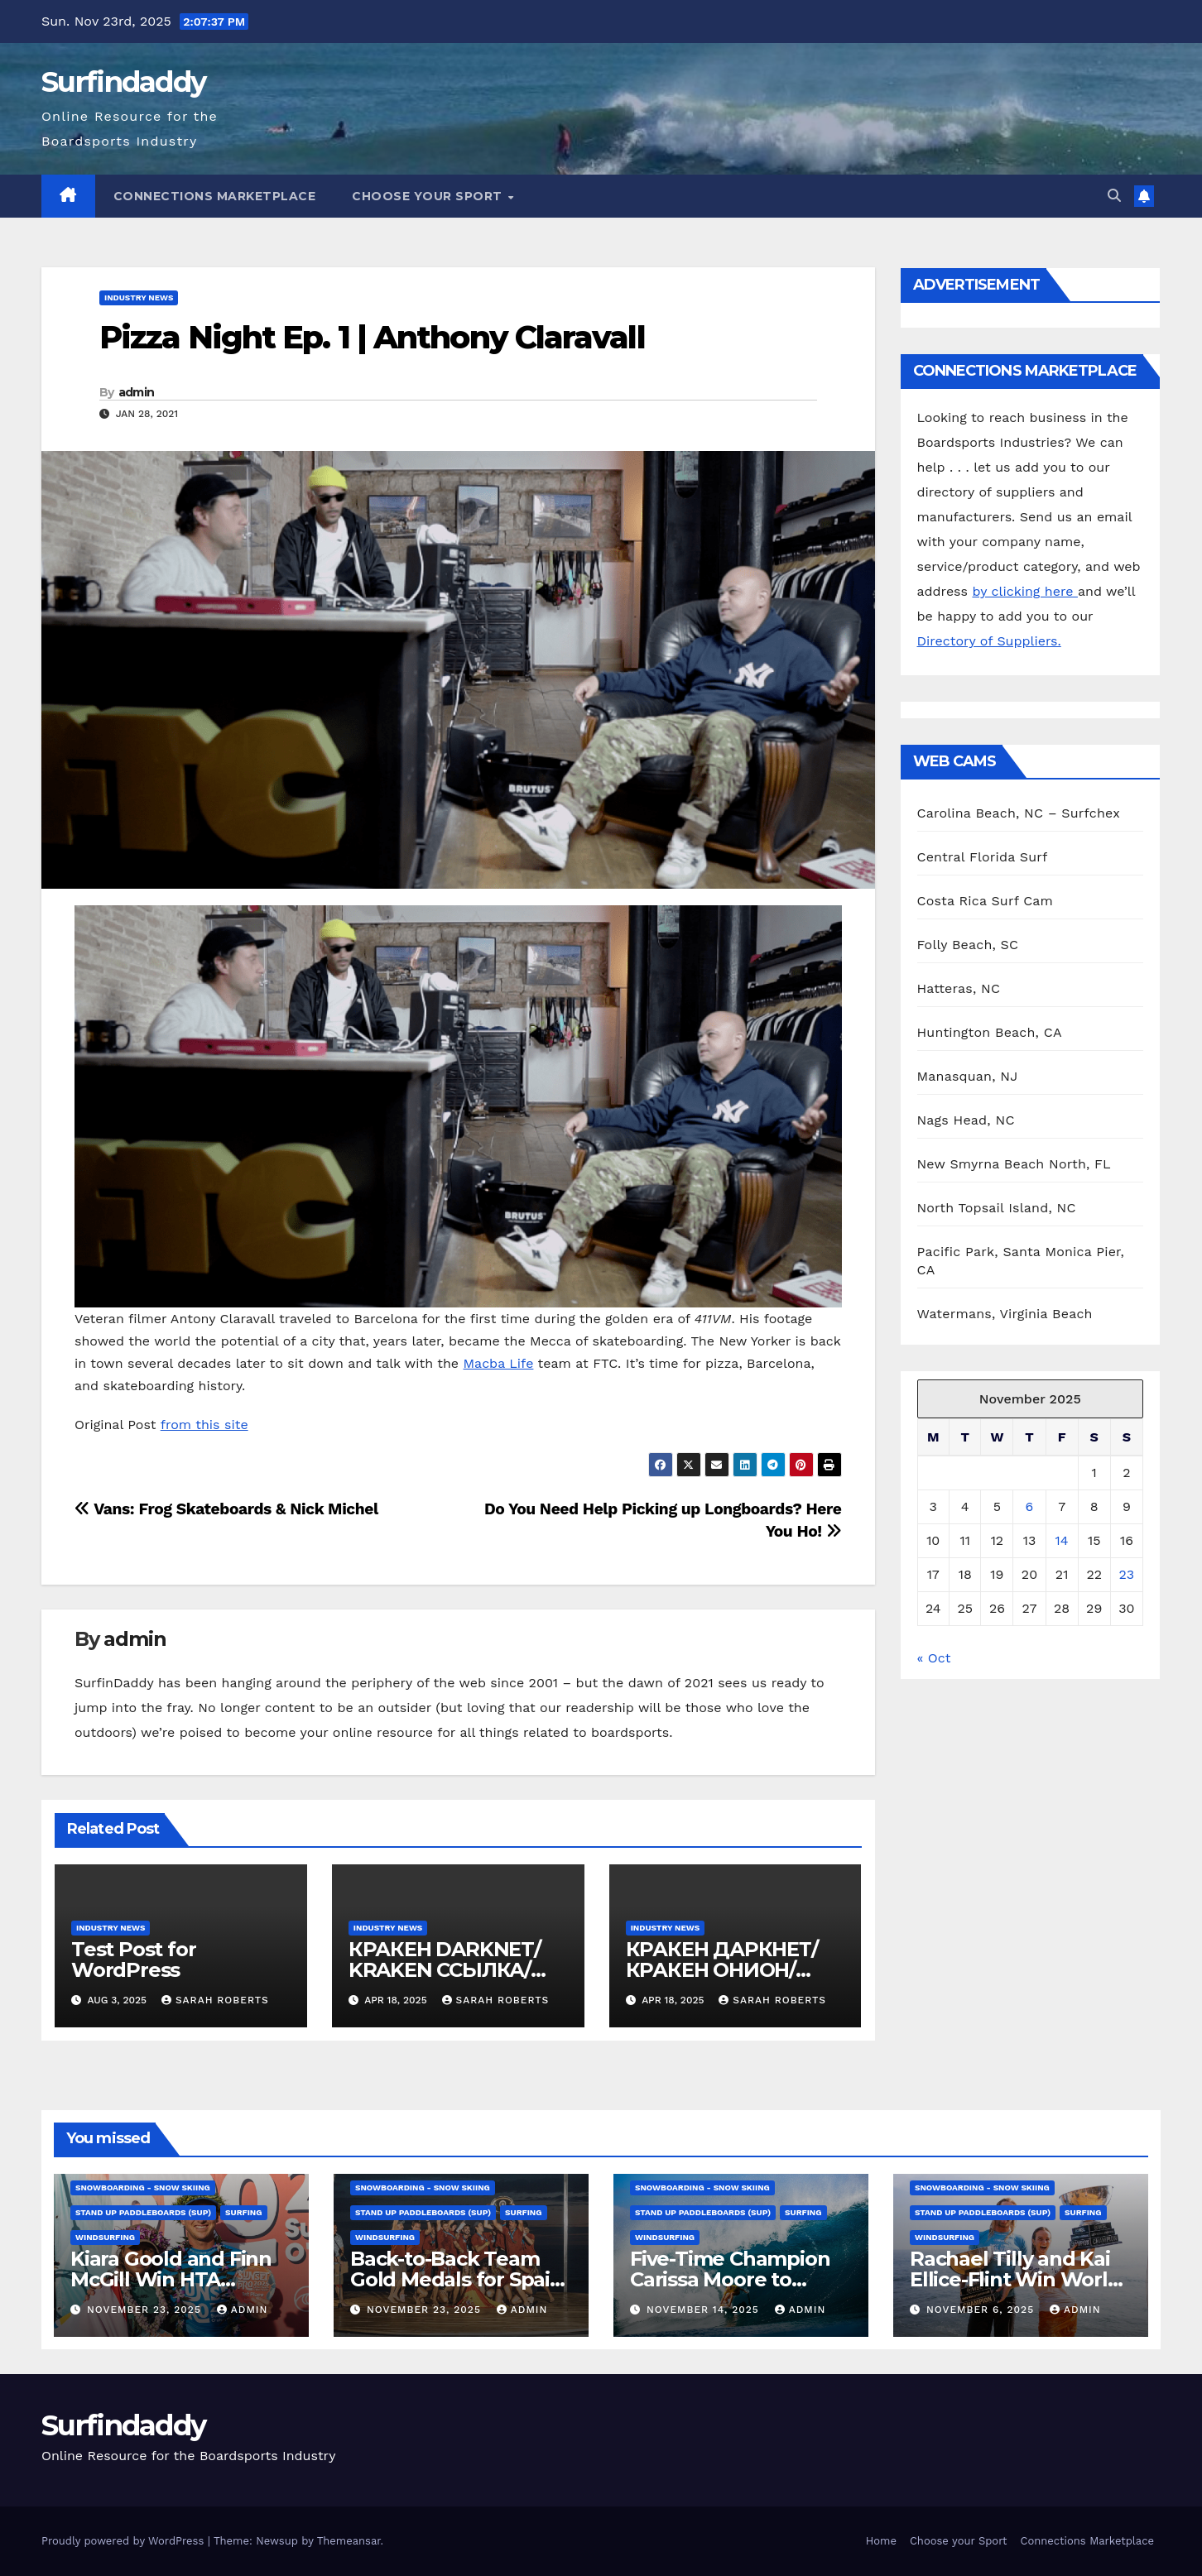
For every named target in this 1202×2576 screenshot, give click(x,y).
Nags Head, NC (966, 1120)
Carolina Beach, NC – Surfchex (1018, 813)
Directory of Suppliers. (989, 641)
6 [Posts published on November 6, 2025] (1030, 1506)
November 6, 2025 (982, 2309)
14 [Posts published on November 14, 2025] (1062, 1540)
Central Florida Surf (982, 857)
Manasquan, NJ (967, 1076)
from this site (204, 1424)
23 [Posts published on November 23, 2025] (1127, 1574)
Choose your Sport (429, 196)
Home (881, 2541)
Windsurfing (105, 2237)
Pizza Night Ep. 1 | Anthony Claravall (372, 337)
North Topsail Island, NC (996, 1208)
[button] (1114, 196)
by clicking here (1024, 591)
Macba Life (499, 1363)
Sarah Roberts (215, 2000)
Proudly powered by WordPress (124, 2541)
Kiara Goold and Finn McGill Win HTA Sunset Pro (171, 2279)
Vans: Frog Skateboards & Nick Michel (226, 1508)
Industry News (138, 297)
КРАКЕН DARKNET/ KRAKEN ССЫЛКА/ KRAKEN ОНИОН (445, 1970)
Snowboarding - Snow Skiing (142, 2187)
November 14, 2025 (705, 2309)
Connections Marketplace (214, 196)
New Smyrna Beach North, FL (1014, 1164)
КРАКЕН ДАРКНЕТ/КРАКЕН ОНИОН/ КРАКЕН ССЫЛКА (722, 1970)
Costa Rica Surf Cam (985, 901)
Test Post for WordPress (133, 1959)
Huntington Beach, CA (989, 1032)
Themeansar (349, 2541)
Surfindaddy (123, 82)
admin (136, 392)
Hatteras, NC (959, 988)
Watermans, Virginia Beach (1005, 1314)
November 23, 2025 (146, 2309)
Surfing (243, 2212)
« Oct (934, 1658)
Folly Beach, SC (968, 944)
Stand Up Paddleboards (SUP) (143, 2212)
